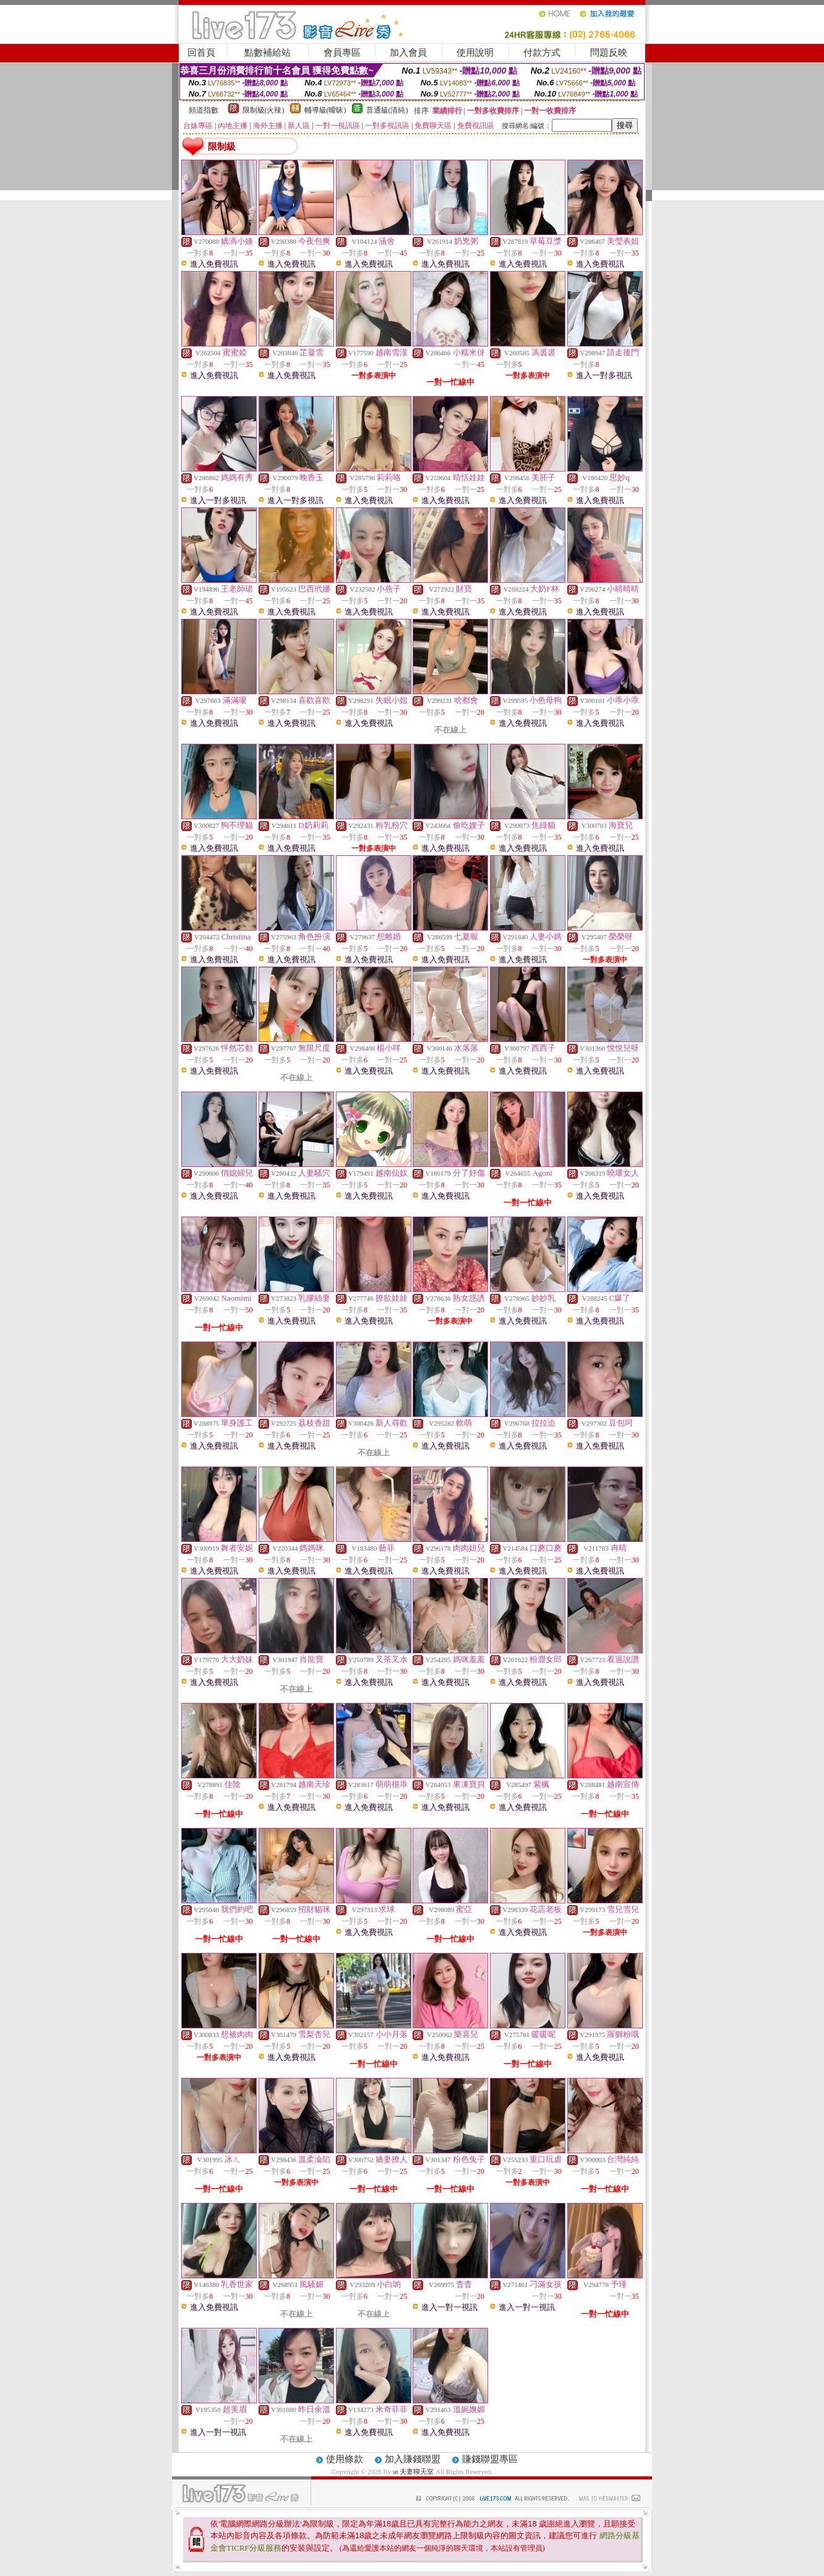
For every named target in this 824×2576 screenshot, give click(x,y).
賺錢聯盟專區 (490, 2459)
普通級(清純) (387, 110)
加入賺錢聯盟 (412, 2459)
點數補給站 (267, 53)
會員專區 (342, 53)
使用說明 (475, 53)
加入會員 (408, 53)
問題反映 (608, 53)
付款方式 (541, 53)
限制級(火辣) (263, 110)
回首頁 (201, 53)
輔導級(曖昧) (325, 110)
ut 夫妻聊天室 (414, 2471)
